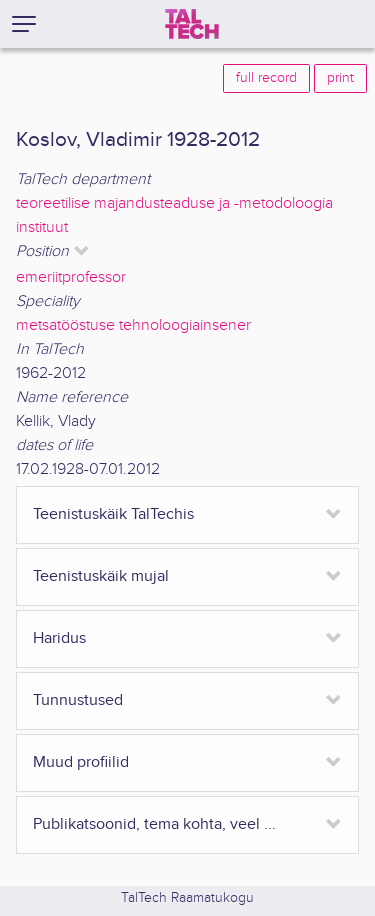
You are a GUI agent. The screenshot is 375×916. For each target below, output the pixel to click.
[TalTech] (192, 24)
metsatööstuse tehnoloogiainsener (133, 325)
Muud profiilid (81, 762)
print (340, 78)
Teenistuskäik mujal (101, 576)
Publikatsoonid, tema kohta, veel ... (154, 824)
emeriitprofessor (71, 277)
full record (266, 78)
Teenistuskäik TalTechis (113, 514)
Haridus (59, 638)
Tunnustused (78, 700)
